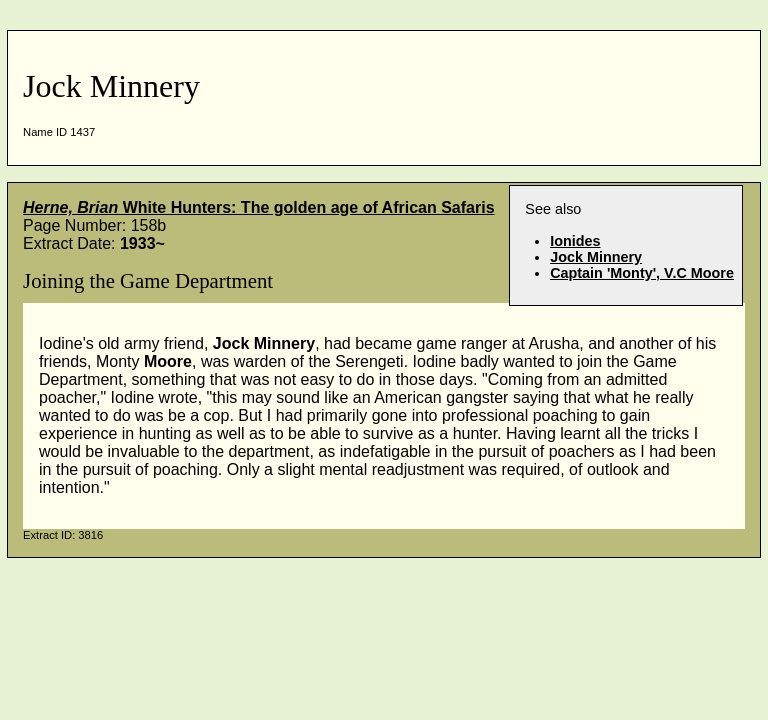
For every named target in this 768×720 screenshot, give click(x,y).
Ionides (575, 241)
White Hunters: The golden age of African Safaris (258, 207)
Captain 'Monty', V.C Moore (642, 273)
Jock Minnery (596, 257)
